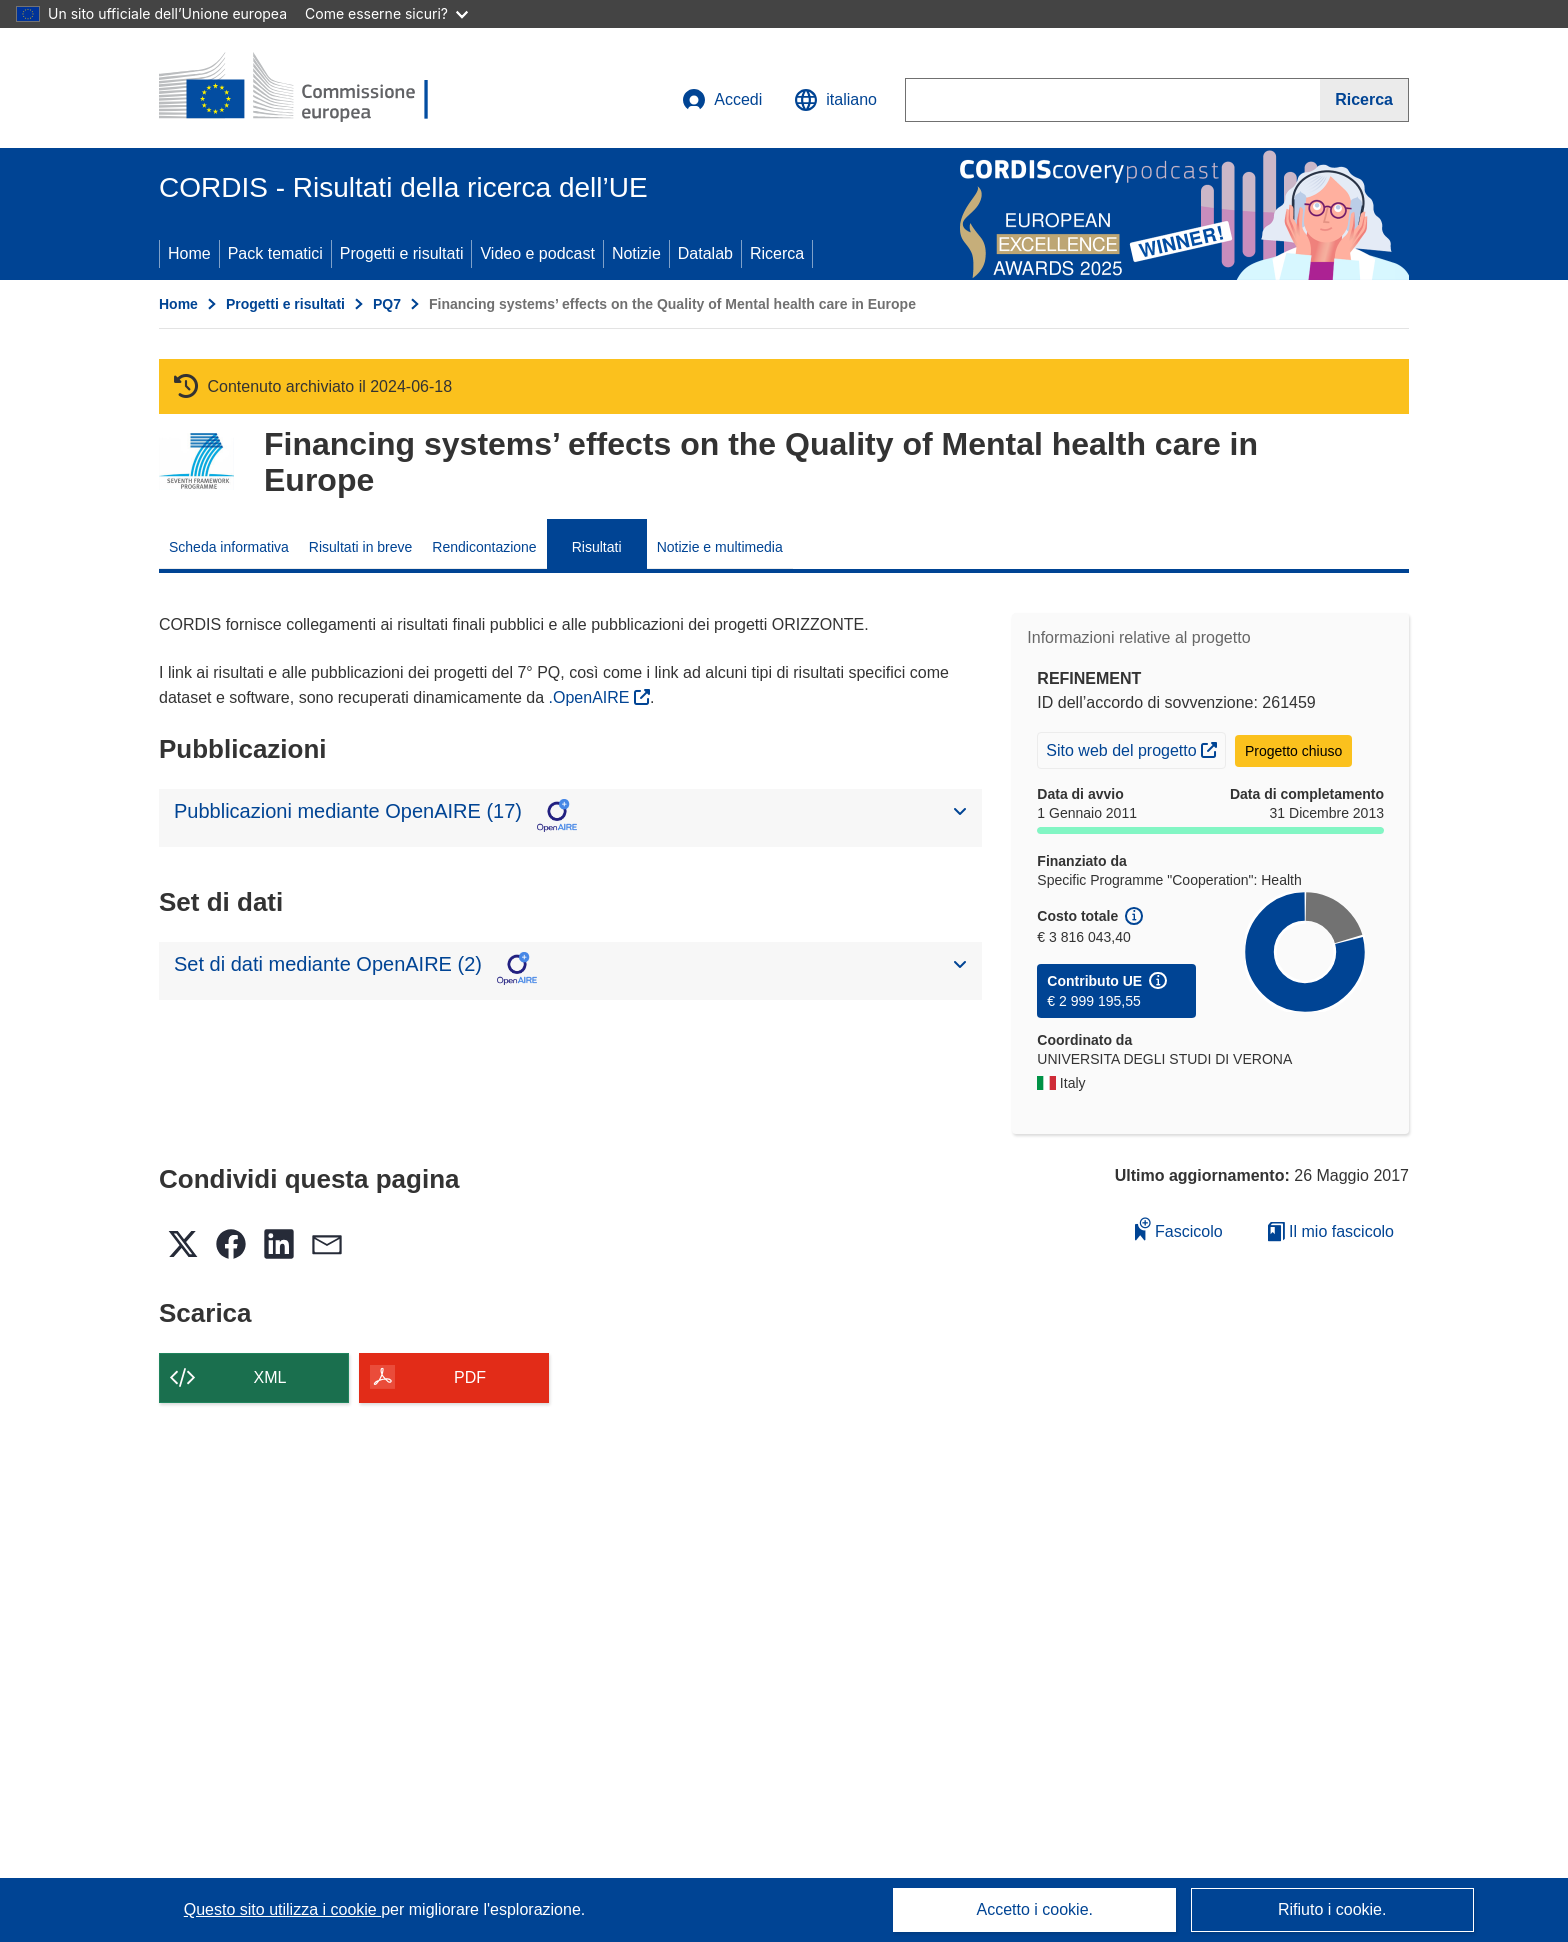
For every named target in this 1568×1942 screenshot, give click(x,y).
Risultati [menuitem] (597, 547)
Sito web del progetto (1135, 748)
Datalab (705, 253)
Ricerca (777, 253)
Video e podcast (537, 253)
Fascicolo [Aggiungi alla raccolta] (1179, 1228)
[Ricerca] (1364, 100)
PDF (470, 1377)
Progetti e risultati (402, 253)
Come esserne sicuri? (386, 13)
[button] (835, 100)
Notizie (636, 253)
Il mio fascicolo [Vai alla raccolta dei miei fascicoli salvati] (1331, 1231)
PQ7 (387, 304)
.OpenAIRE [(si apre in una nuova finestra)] (591, 697)
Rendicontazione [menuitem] (484, 547)
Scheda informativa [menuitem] (229, 547)
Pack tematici (275, 253)
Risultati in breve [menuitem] (361, 547)
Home (189, 253)
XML (270, 1377)
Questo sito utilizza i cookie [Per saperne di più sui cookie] (282, 1909)
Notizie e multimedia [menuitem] (720, 547)
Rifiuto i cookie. (1332, 1909)
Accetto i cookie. (1035, 1909)
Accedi (722, 100)
